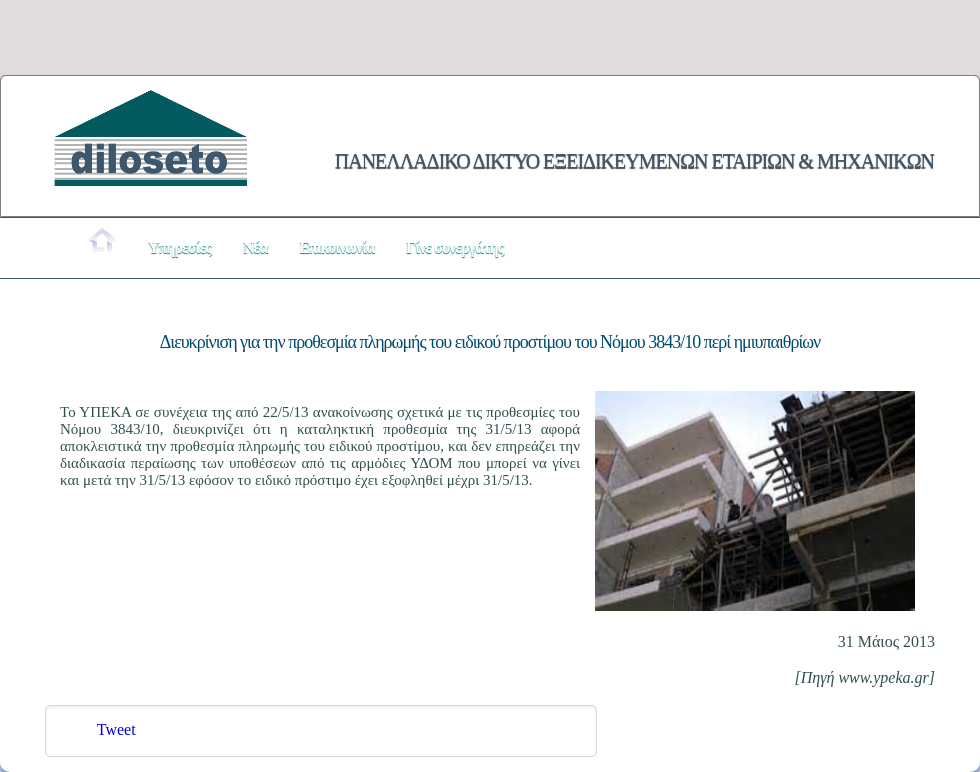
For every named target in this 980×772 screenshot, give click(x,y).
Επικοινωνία (336, 247)
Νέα (255, 247)
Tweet (116, 729)
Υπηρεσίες (179, 247)
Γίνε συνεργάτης (454, 247)
